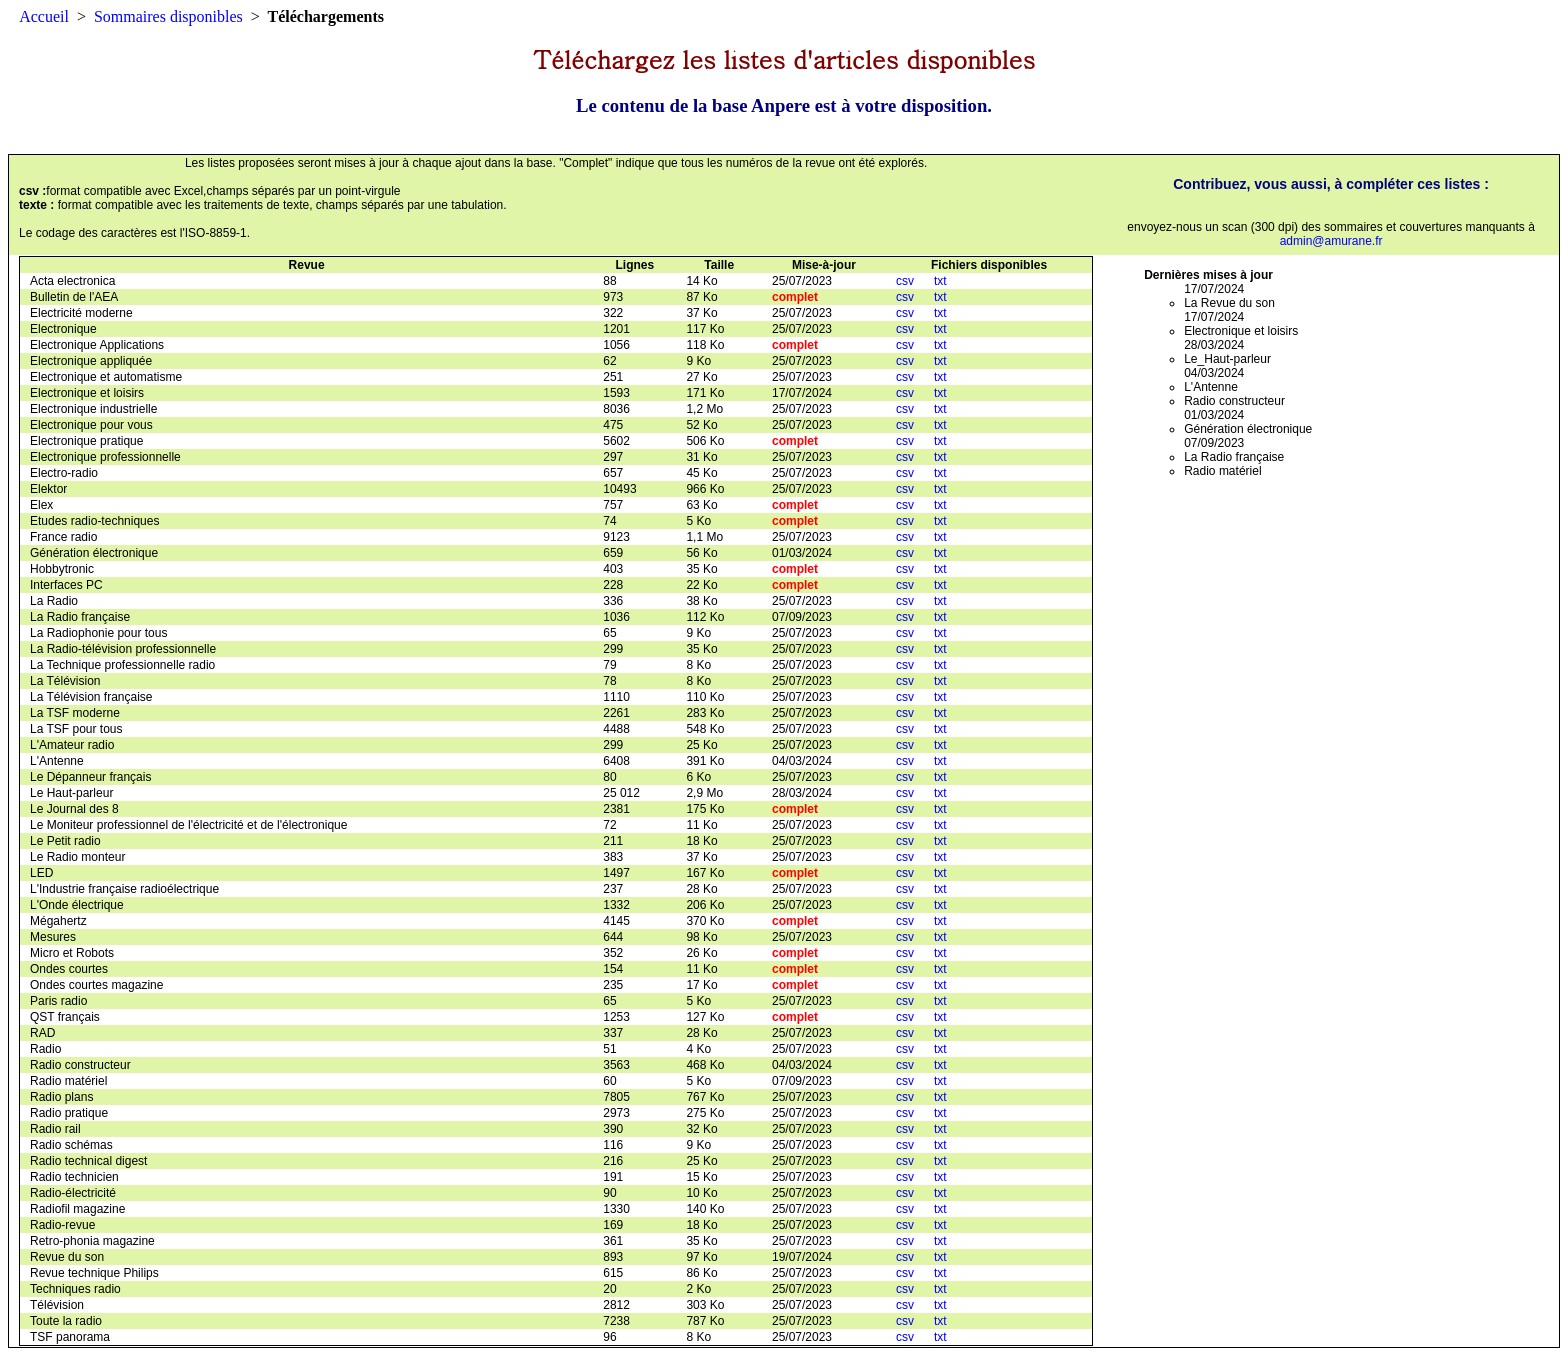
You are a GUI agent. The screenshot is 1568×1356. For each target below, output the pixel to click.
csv (905, 281)
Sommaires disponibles (168, 16)
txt (940, 281)
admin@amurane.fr (1331, 241)
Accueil (44, 16)
